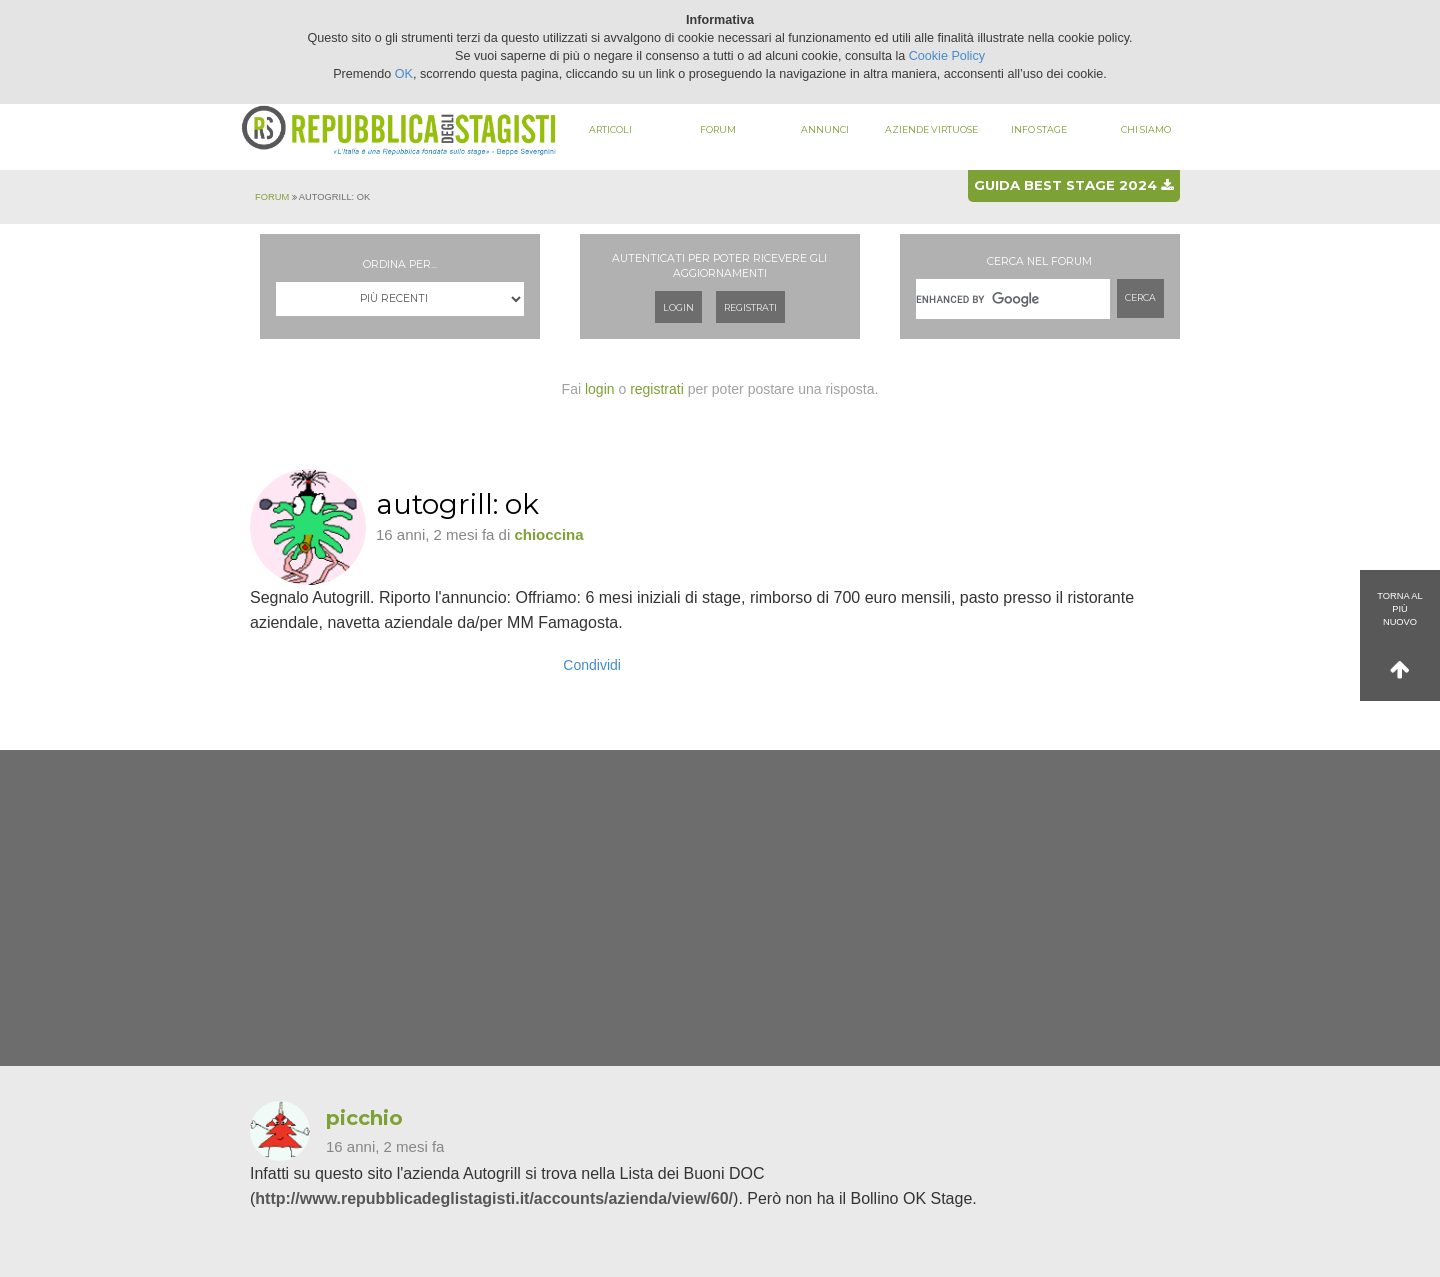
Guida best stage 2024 (1073, 185)
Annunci (825, 129)
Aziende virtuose (931, 129)
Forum (718, 129)
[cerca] (1013, 299)
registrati (657, 389)
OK (404, 74)
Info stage (1039, 129)
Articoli (610, 129)
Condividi (592, 665)
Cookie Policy (947, 56)
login (600, 389)
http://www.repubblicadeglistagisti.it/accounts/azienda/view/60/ (494, 1198)
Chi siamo (1146, 129)
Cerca (1140, 297)
